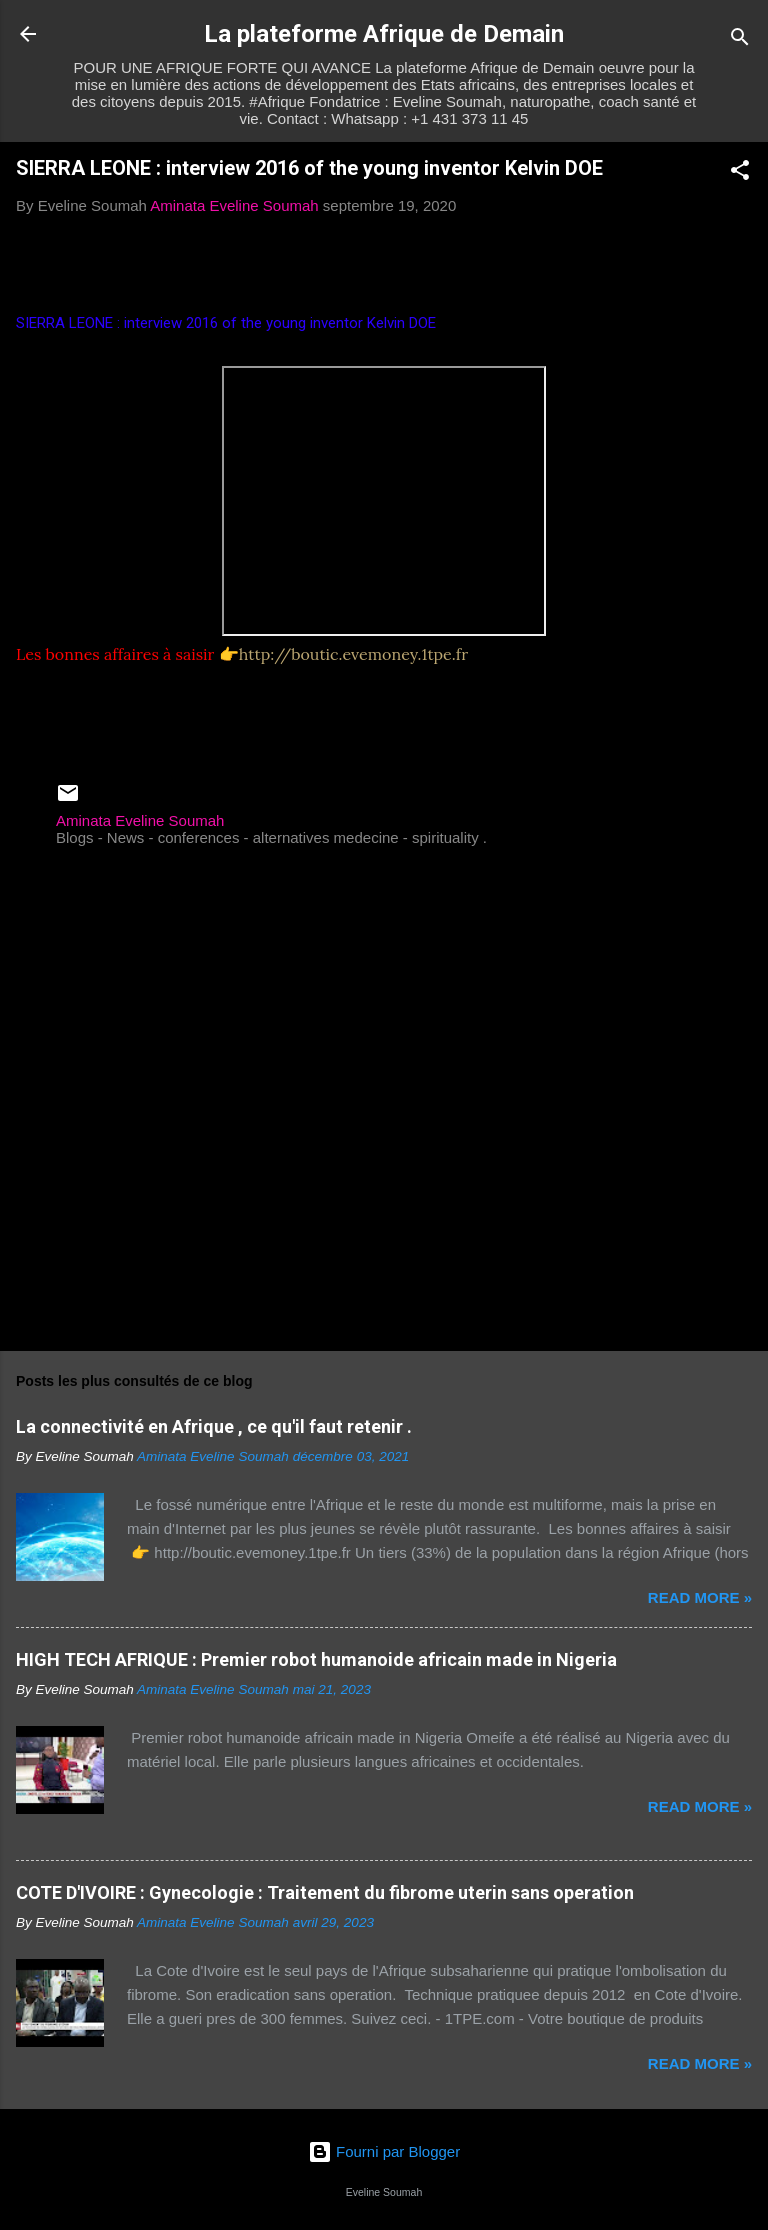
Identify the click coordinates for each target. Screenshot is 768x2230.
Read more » (700, 1597)
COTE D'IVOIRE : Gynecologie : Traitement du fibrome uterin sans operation (325, 1892)
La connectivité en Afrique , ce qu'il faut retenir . (214, 1426)
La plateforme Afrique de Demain (384, 34)
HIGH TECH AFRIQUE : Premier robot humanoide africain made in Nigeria (316, 1659)
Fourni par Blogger (384, 2151)
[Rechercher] (740, 40)
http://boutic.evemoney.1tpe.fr (353, 654)
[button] (740, 173)
